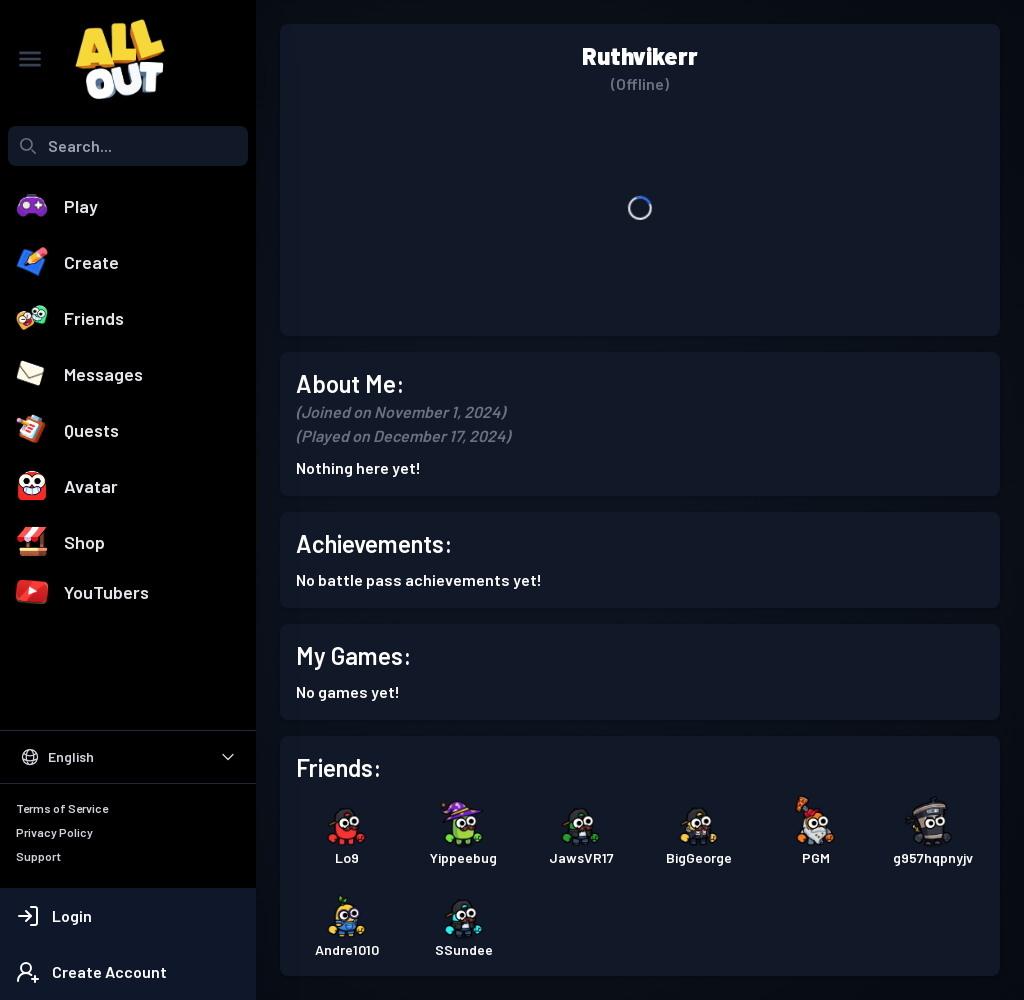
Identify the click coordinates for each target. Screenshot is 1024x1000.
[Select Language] (128, 757)
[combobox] (128, 146)
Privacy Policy (54, 832)
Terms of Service (62, 808)
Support (38, 856)
